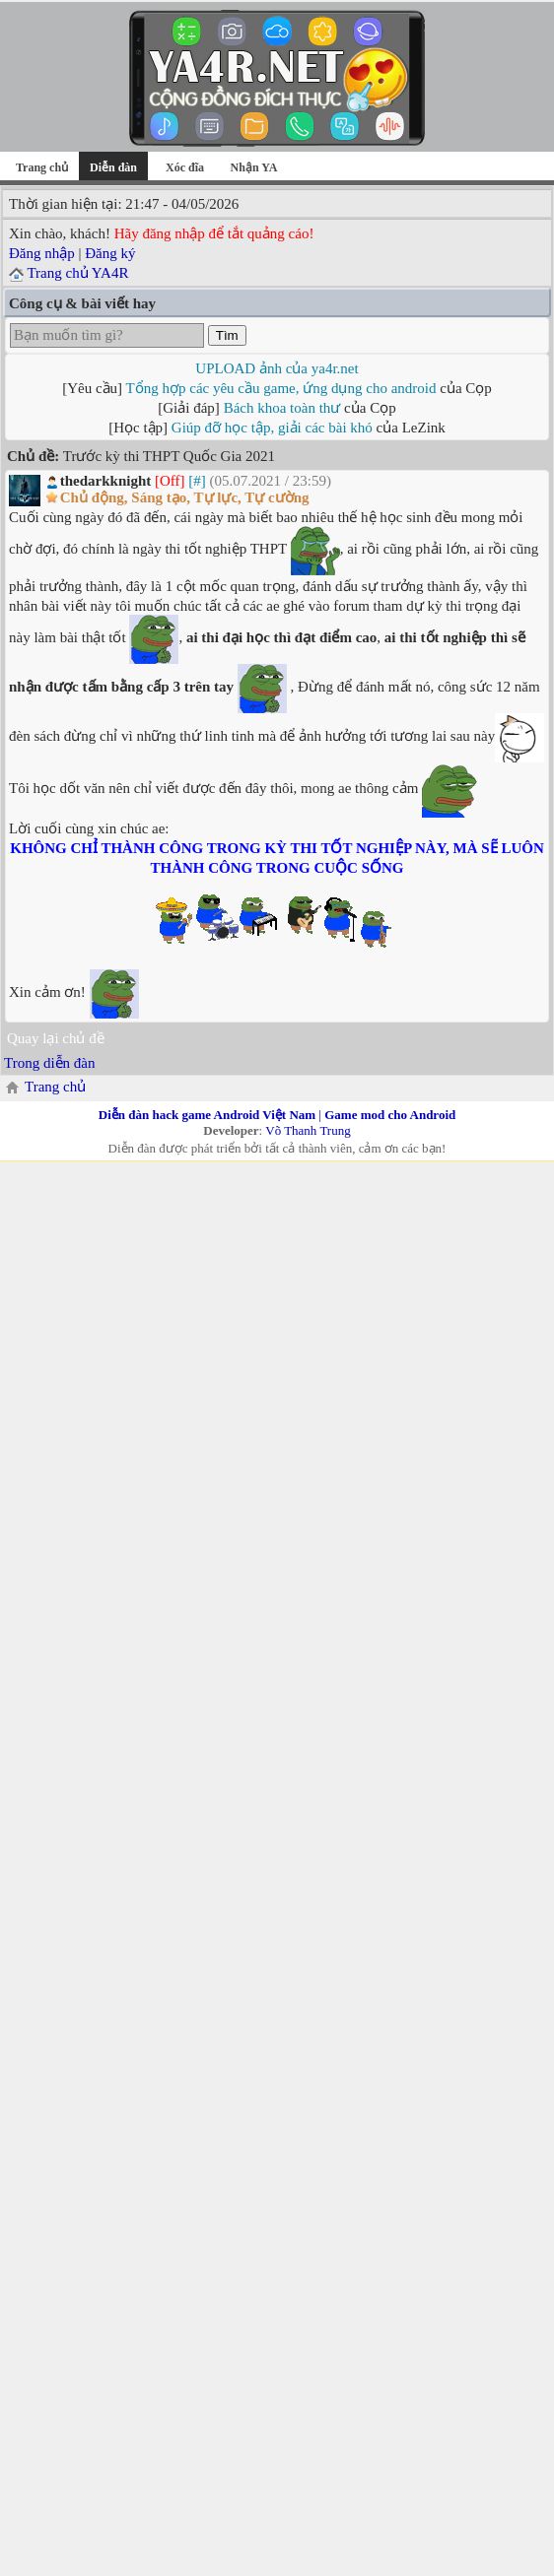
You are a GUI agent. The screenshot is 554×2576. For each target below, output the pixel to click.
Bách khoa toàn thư (282, 408)
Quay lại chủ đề (55, 1038)
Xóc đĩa (185, 167)
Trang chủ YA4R (77, 273)
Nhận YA (254, 167)
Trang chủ (42, 167)
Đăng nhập (42, 253)
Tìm (227, 335)
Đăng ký (110, 253)
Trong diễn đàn (49, 1063)
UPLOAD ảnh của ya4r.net (276, 368)
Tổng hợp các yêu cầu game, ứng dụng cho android (281, 388)
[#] (197, 481)
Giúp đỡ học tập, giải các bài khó (272, 427)
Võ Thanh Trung (307, 1130)
